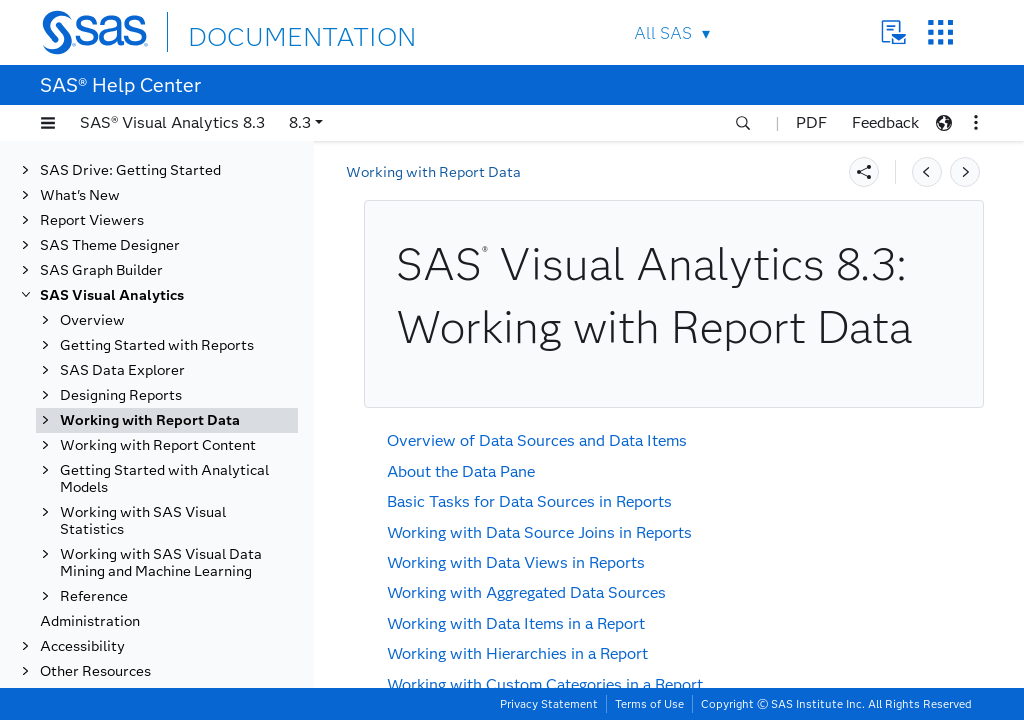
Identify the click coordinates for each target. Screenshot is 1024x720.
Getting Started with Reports (157, 345)
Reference (94, 596)
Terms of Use (649, 704)
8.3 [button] (300, 122)
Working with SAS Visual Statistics (143, 521)
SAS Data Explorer (122, 370)
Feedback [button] (885, 122)
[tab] (167, 420)
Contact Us (893, 32)
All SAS (663, 33)
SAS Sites (940, 32)
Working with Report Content (158, 445)
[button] (48, 123)
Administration (90, 621)
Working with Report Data (150, 420)
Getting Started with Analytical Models (164, 479)
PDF (811, 122)
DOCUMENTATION (261, 31)
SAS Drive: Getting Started (130, 170)
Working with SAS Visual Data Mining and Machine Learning (161, 563)
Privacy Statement (549, 704)
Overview (92, 320)
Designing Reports (121, 395)
